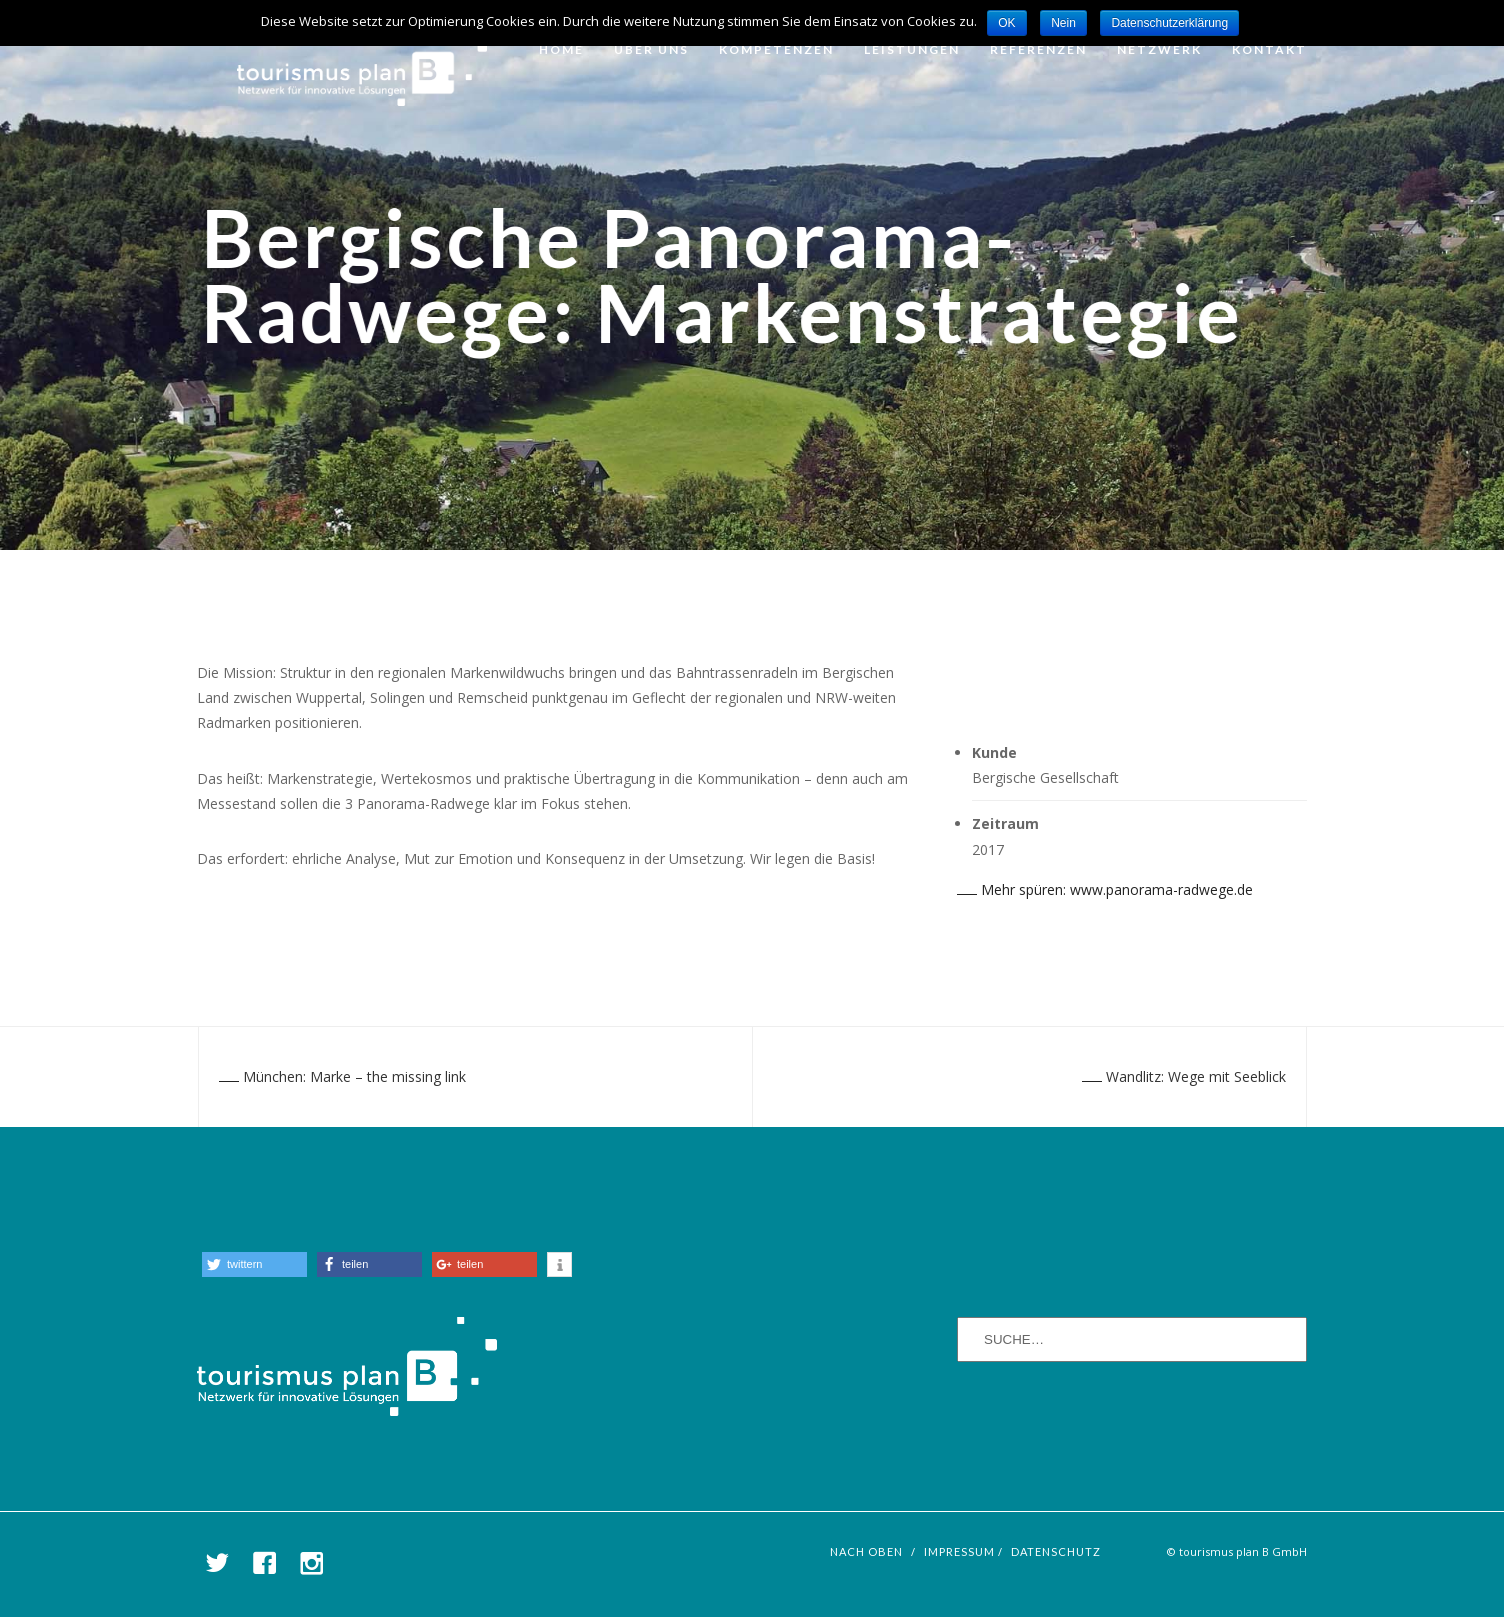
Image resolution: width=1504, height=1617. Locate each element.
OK (1006, 23)
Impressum (959, 1551)
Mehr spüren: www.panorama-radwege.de (1105, 889)
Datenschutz (1056, 1551)
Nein (1063, 23)
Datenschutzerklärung (1169, 23)
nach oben (866, 1551)
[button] (254, 1264)
